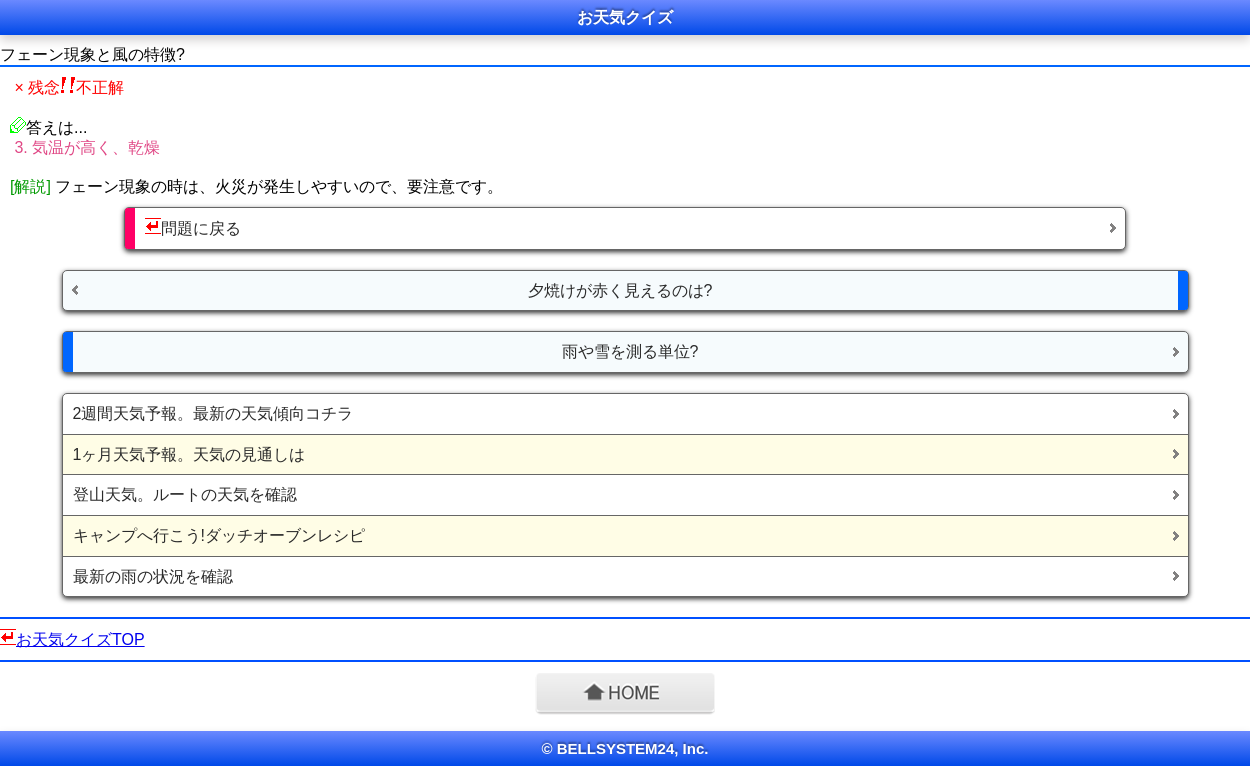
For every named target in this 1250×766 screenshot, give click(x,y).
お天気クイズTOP (80, 639)
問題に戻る (193, 227)
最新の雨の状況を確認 (153, 576)
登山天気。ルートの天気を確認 (185, 494)
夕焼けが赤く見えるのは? (620, 290)
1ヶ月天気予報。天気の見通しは (189, 454)
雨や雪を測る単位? (630, 351)
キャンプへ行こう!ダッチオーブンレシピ (219, 535)
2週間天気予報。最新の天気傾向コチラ (213, 413)
